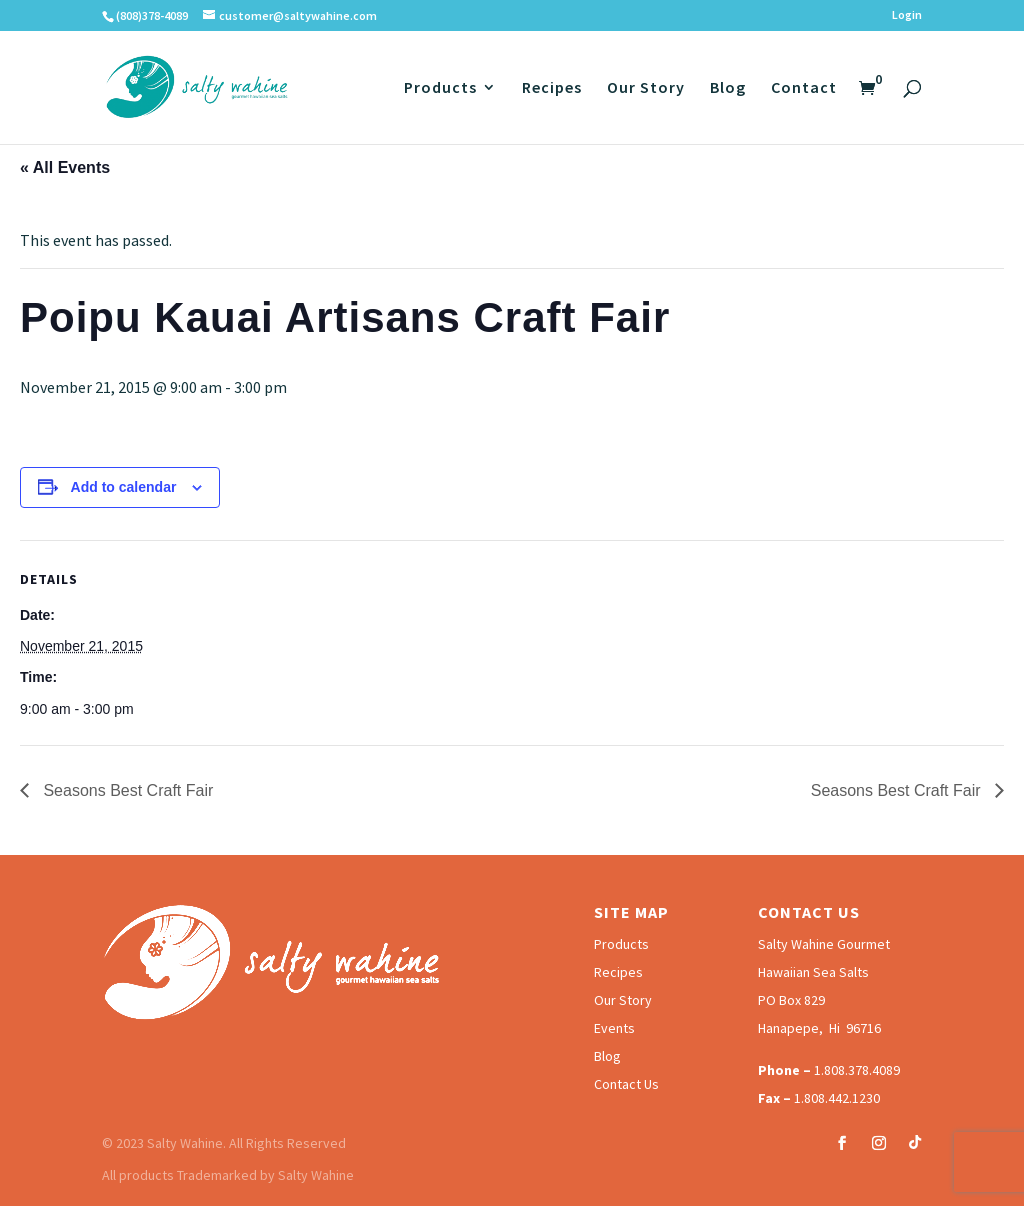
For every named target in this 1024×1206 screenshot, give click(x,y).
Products (440, 88)
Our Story (646, 88)
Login (907, 15)
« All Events (65, 167)
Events (614, 1028)
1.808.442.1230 (837, 1098)
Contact (804, 88)
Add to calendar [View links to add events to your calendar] (124, 487)
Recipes (552, 88)
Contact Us (626, 1084)
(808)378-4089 (152, 15)
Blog (728, 88)
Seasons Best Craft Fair (126, 790)
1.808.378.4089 (857, 1070)
